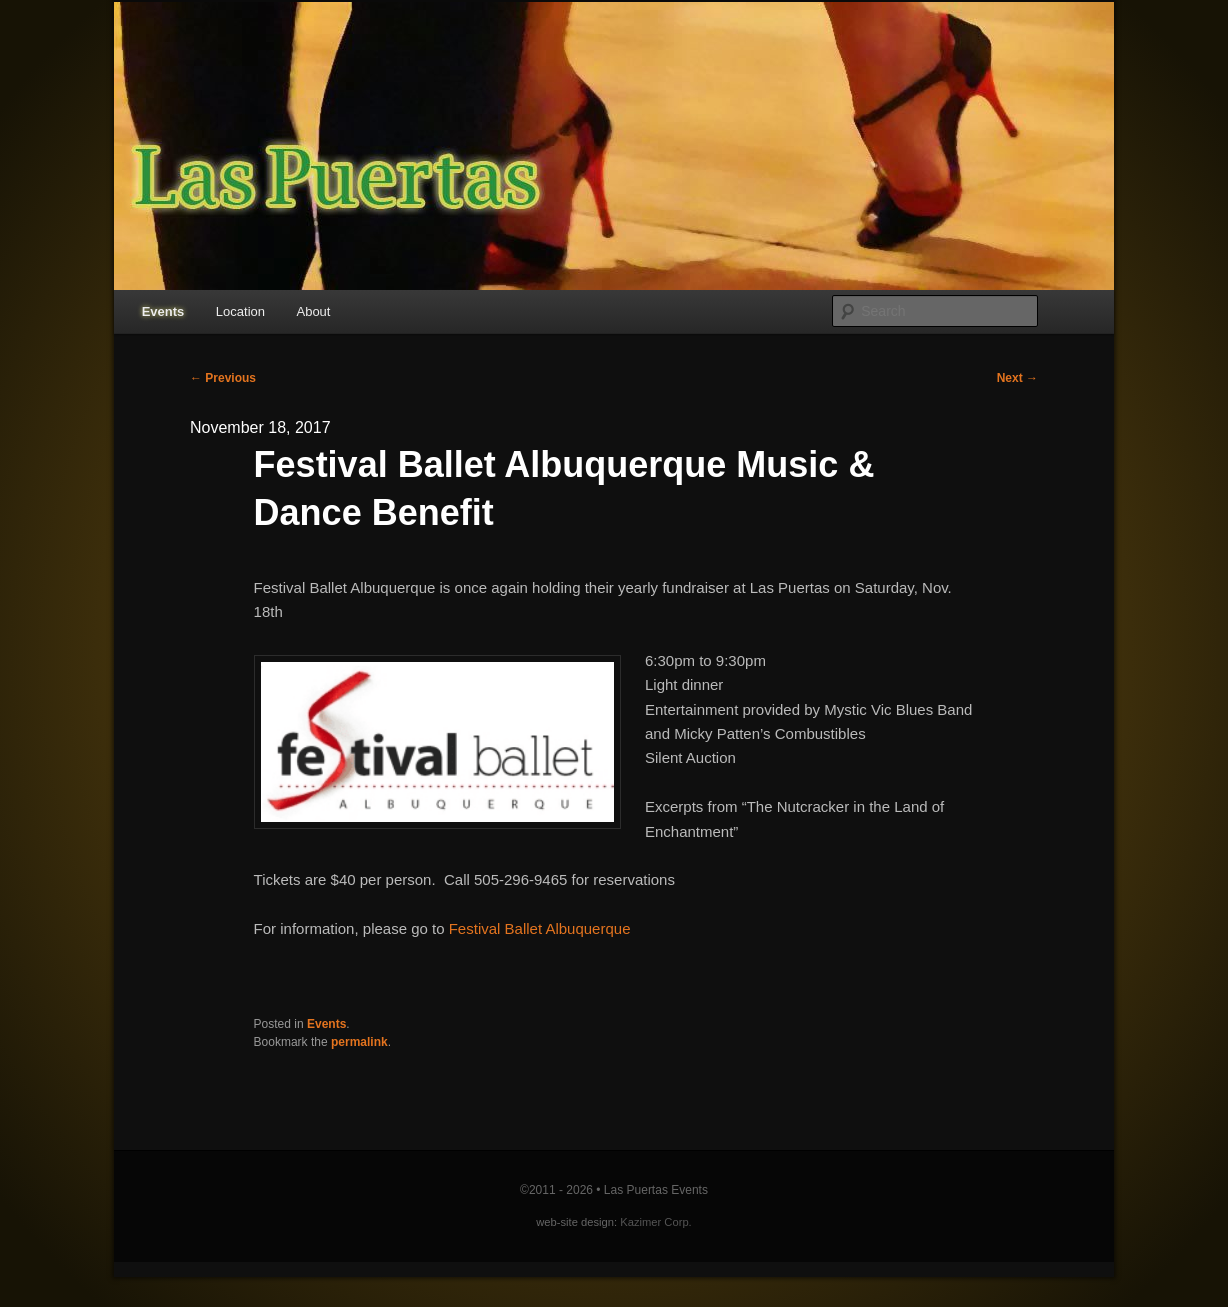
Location (240, 311)
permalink (359, 1042)
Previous (223, 378)
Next (1017, 378)
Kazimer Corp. (656, 1222)
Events (163, 311)
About (313, 311)
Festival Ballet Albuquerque (540, 928)
